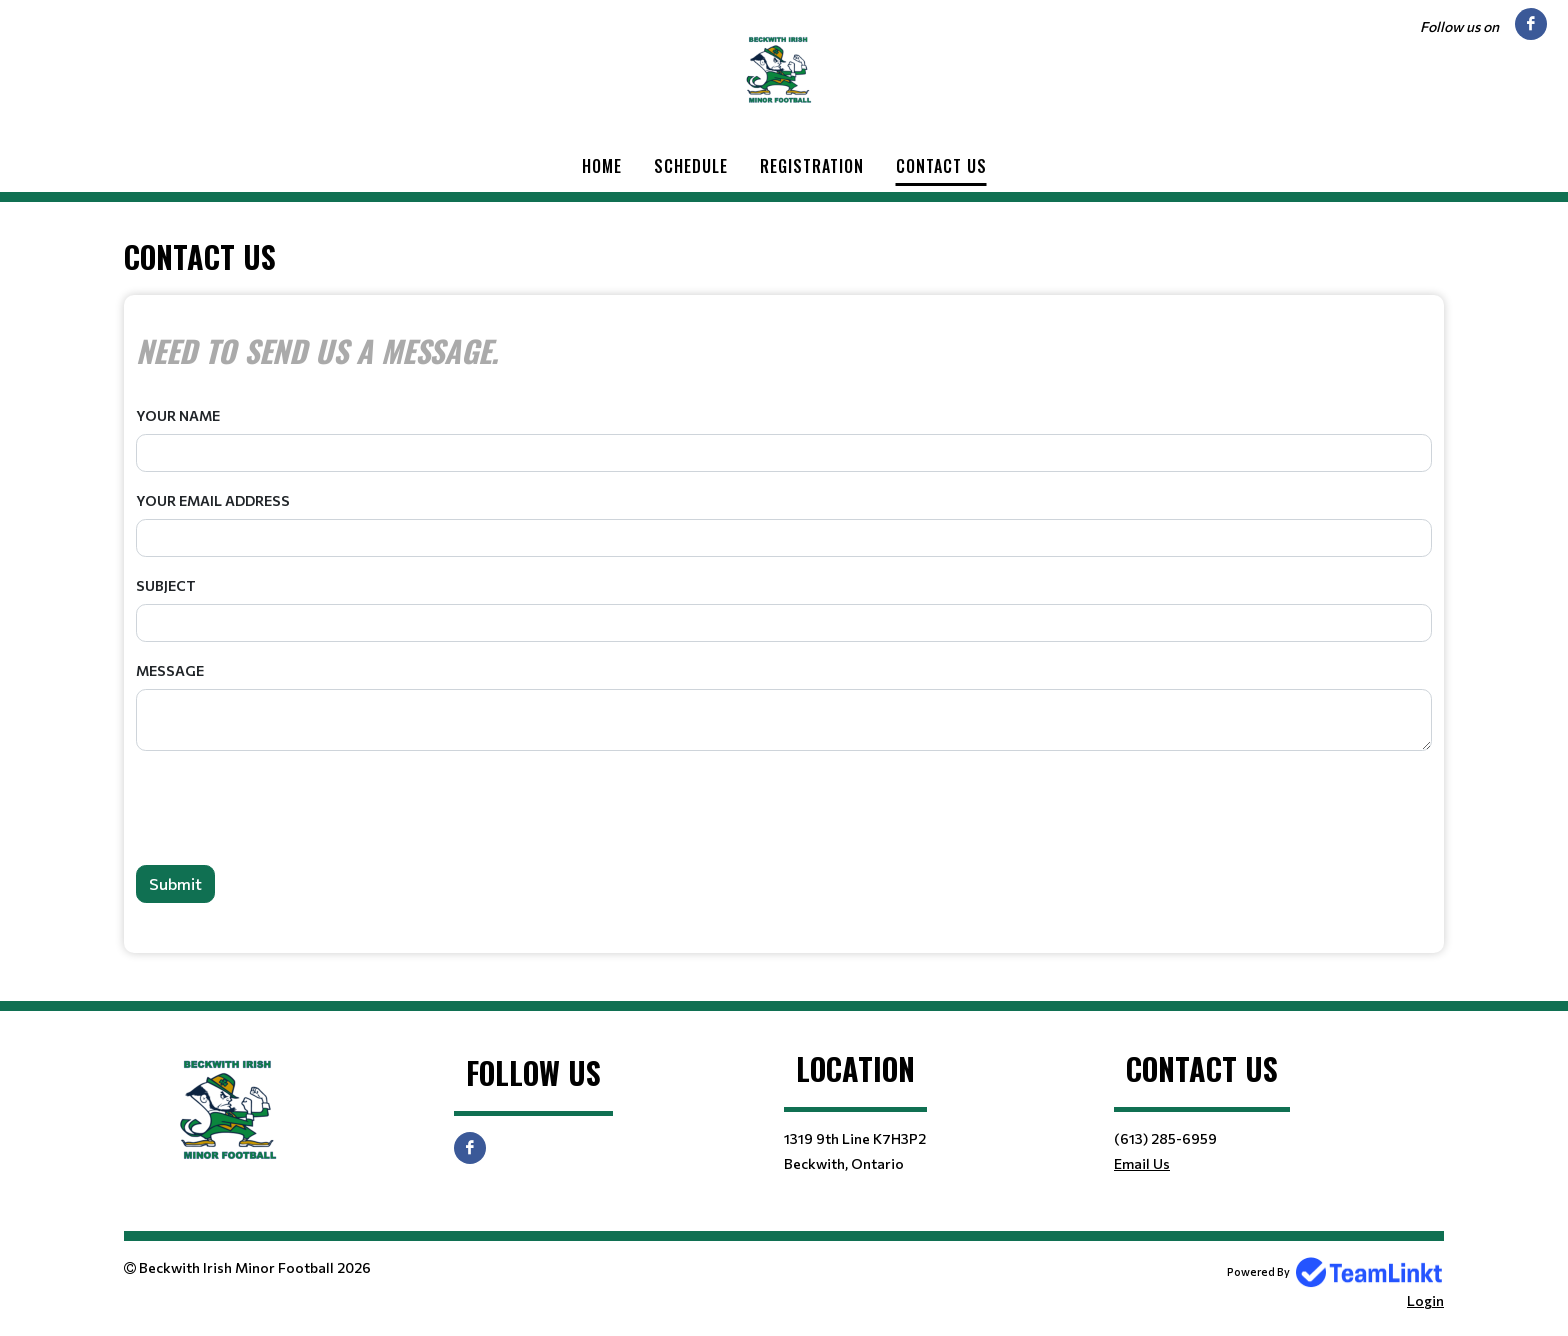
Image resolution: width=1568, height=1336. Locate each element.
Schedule (691, 166)
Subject (166, 585)
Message (170, 670)
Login (1425, 1300)
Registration (812, 166)
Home (602, 166)
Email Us (1142, 1163)
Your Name (178, 415)
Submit (175, 883)
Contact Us (941, 166)
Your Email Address (213, 500)
